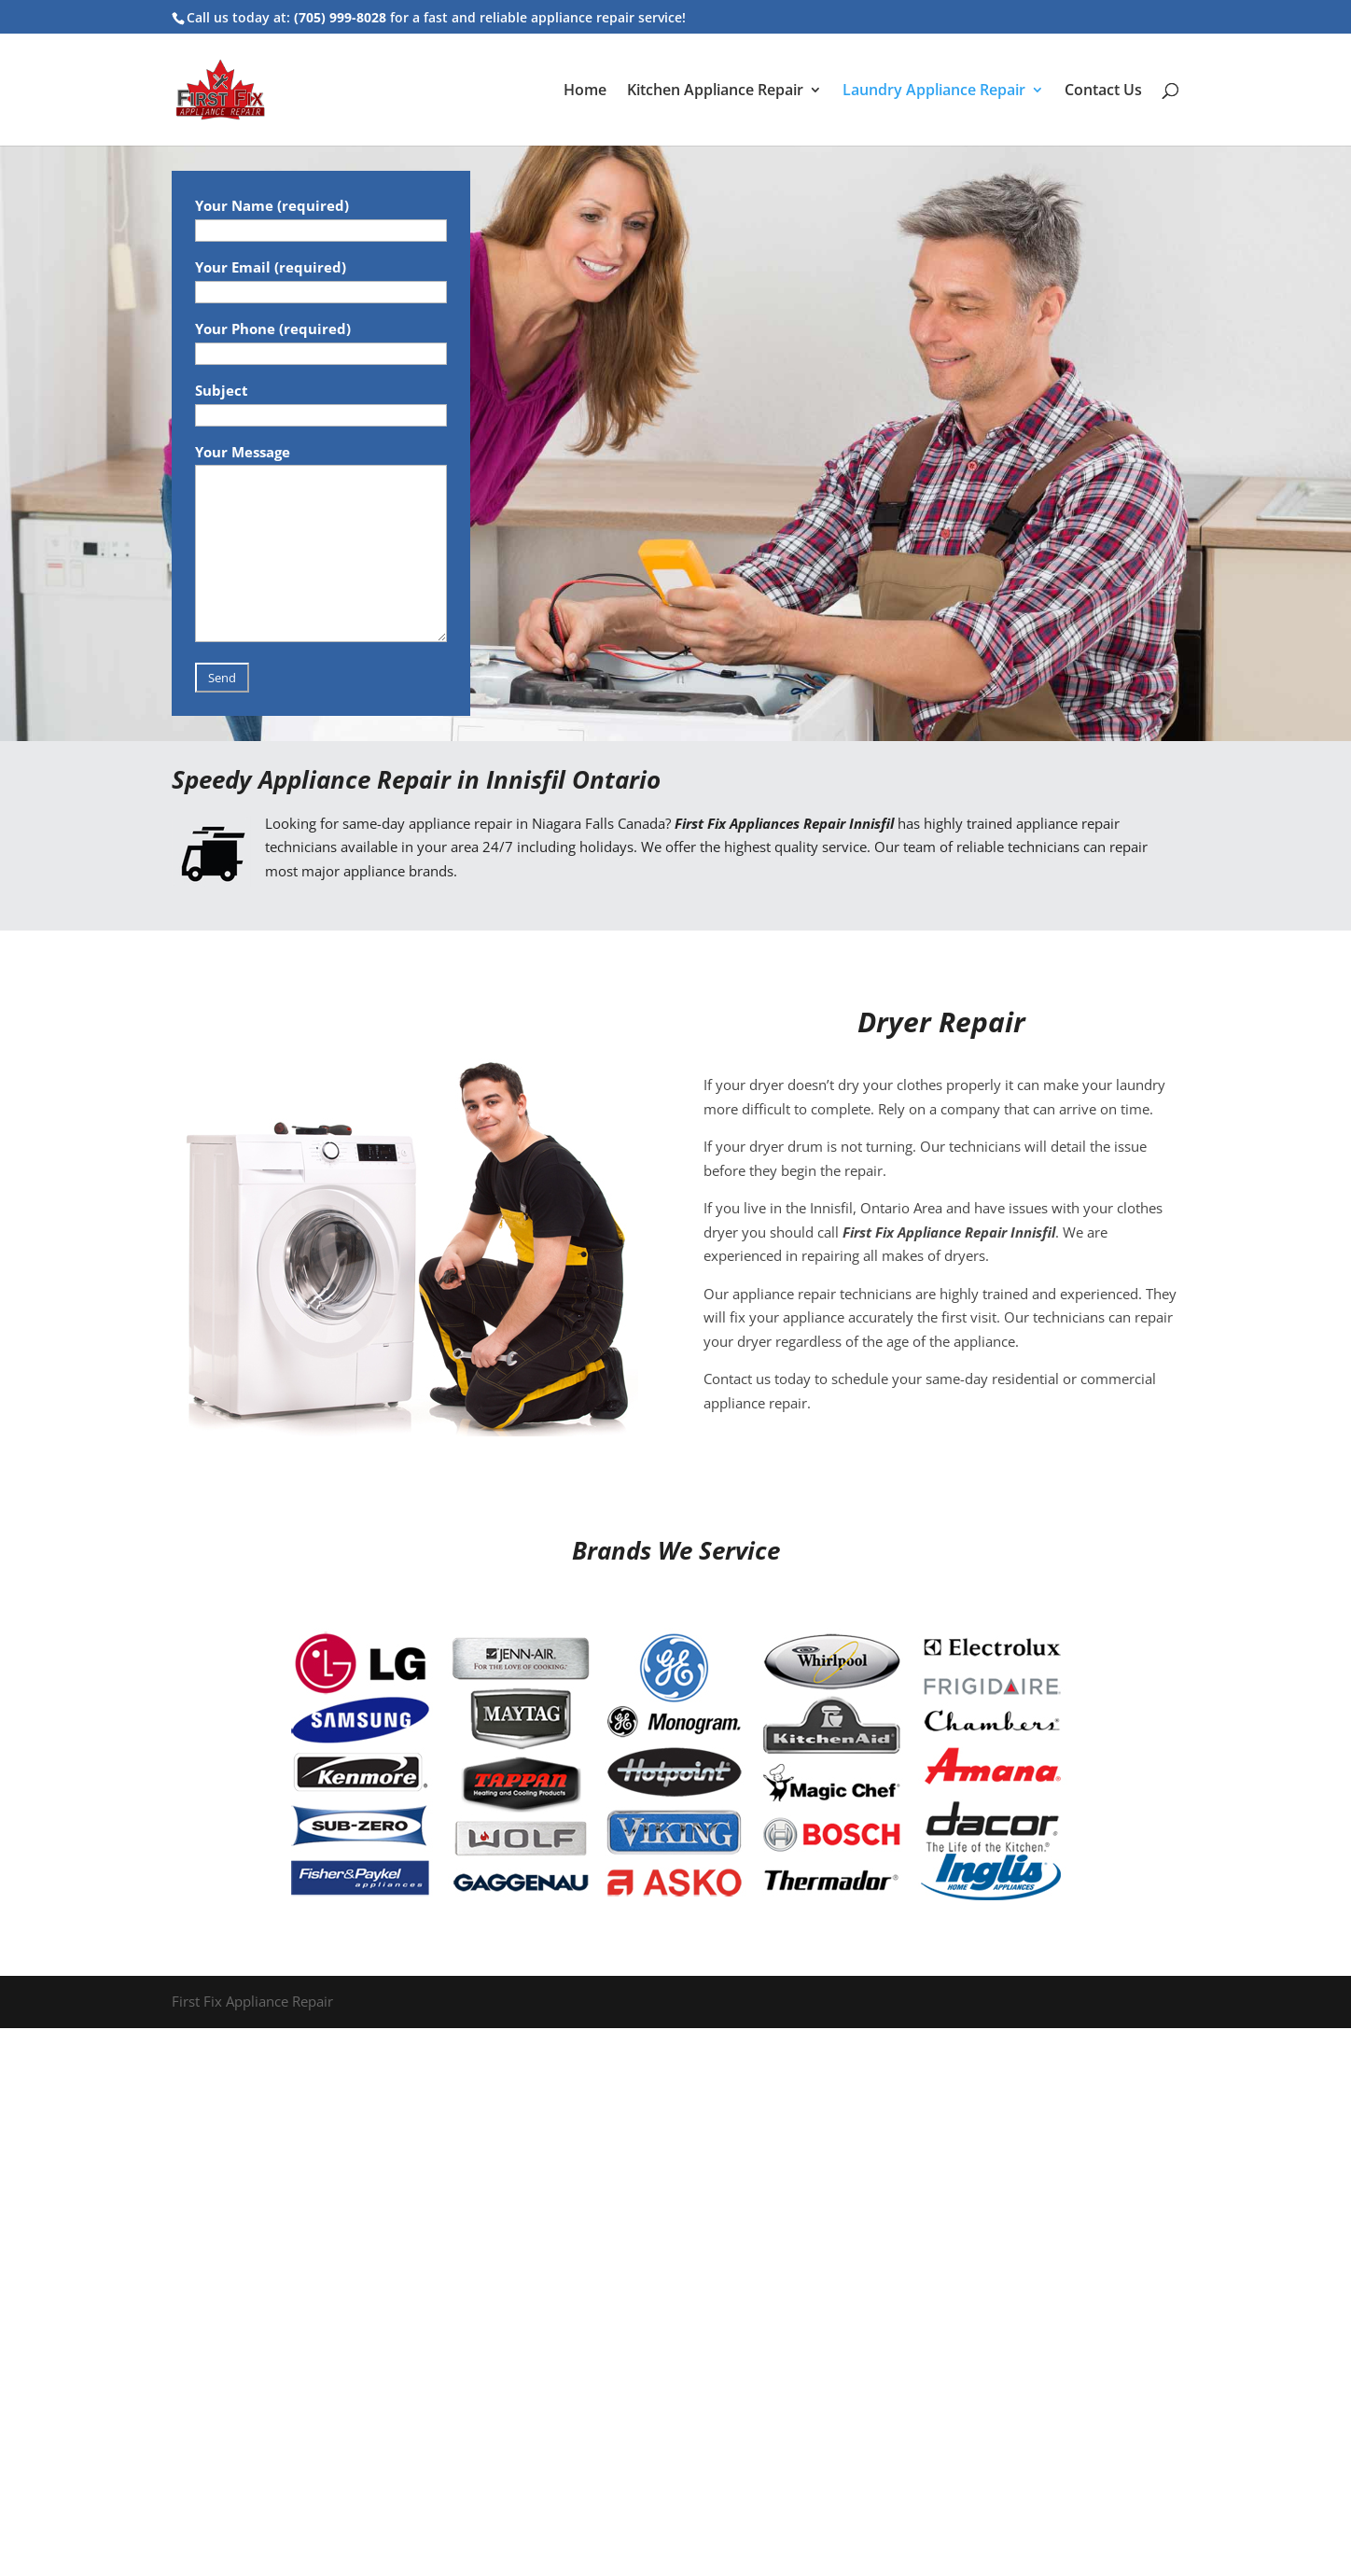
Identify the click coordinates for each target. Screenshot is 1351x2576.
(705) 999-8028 (340, 17)
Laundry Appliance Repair (934, 91)
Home (585, 91)
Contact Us (1103, 91)
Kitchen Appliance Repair (715, 91)
